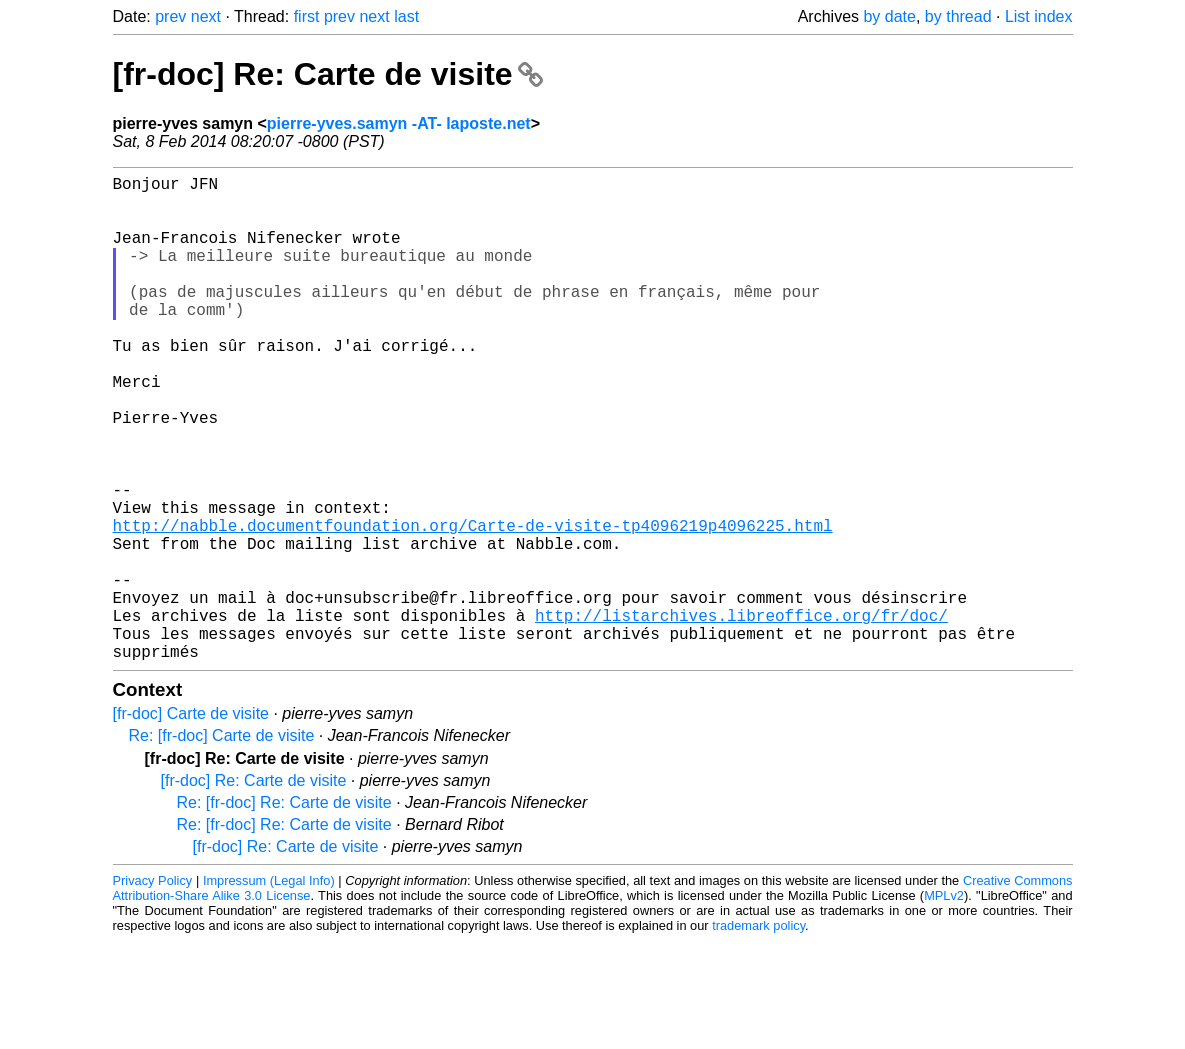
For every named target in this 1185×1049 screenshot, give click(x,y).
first (307, 16)
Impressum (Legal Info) (269, 988)
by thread (958, 16)
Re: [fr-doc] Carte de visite (222, 843)
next (206, 16)
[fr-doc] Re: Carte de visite (328, 74)
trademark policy (758, 1033)
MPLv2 (944, 1003)
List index (1039, 16)
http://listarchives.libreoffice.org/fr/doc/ (741, 715)
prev (170, 16)
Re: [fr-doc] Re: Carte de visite (284, 910)
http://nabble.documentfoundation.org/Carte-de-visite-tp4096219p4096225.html (473, 605)
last (406, 16)
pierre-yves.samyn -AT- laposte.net (399, 123)
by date (889, 16)
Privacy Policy (153, 988)
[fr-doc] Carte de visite (191, 821)
